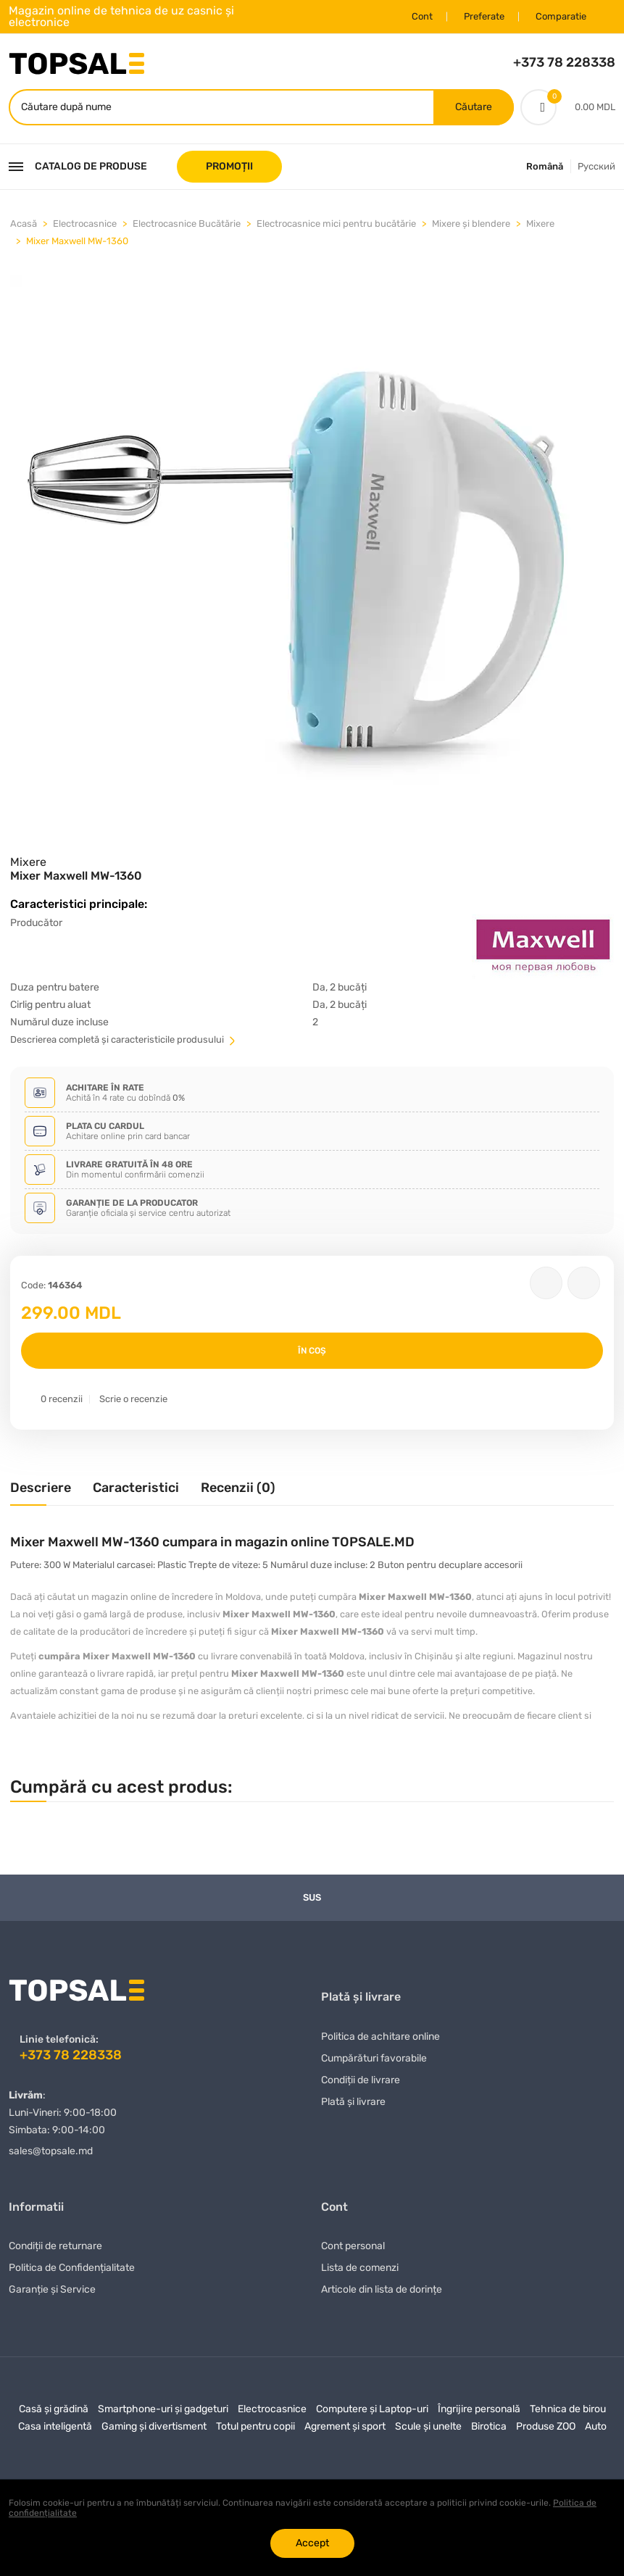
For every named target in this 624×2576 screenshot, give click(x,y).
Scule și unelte (428, 2426)
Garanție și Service (52, 2289)
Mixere (540, 222)
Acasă (23, 222)
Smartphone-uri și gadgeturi (163, 2409)
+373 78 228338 (564, 62)
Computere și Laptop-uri (372, 2409)
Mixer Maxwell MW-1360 (77, 240)
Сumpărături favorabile (374, 2057)
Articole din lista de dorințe (381, 2289)
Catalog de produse (78, 165)
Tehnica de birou (568, 2409)
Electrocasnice (85, 222)
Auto (596, 2426)
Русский (596, 165)
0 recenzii (62, 1398)
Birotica (489, 2426)
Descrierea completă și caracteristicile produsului (124, 1039)
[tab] (40, 1493)
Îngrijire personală (479, 2409)
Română (544, 165)
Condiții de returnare (55, 2246)
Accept (312, 2543)
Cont (422, 16)
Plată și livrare (353, 2101)
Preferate (484, 16)
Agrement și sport (345, 2426)
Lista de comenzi (360, 2268)
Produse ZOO (545, 2426)
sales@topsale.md (51, 2150)
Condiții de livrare (360, 2079)
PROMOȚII (229, 165)
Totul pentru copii (255, 2426)
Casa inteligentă (55, 2426)
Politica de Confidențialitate (72, 2268)
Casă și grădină (53, 2409)
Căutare (473, 106)
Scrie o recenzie (133, 1398)
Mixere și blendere (471, 222)
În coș (312, 1351)
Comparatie (561, 16)
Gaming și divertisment (154, 2426)
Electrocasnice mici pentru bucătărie (336, 222)
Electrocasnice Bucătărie (187, 222)
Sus (312, 1897)
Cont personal (353, 2246)
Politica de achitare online (380, 2036)
